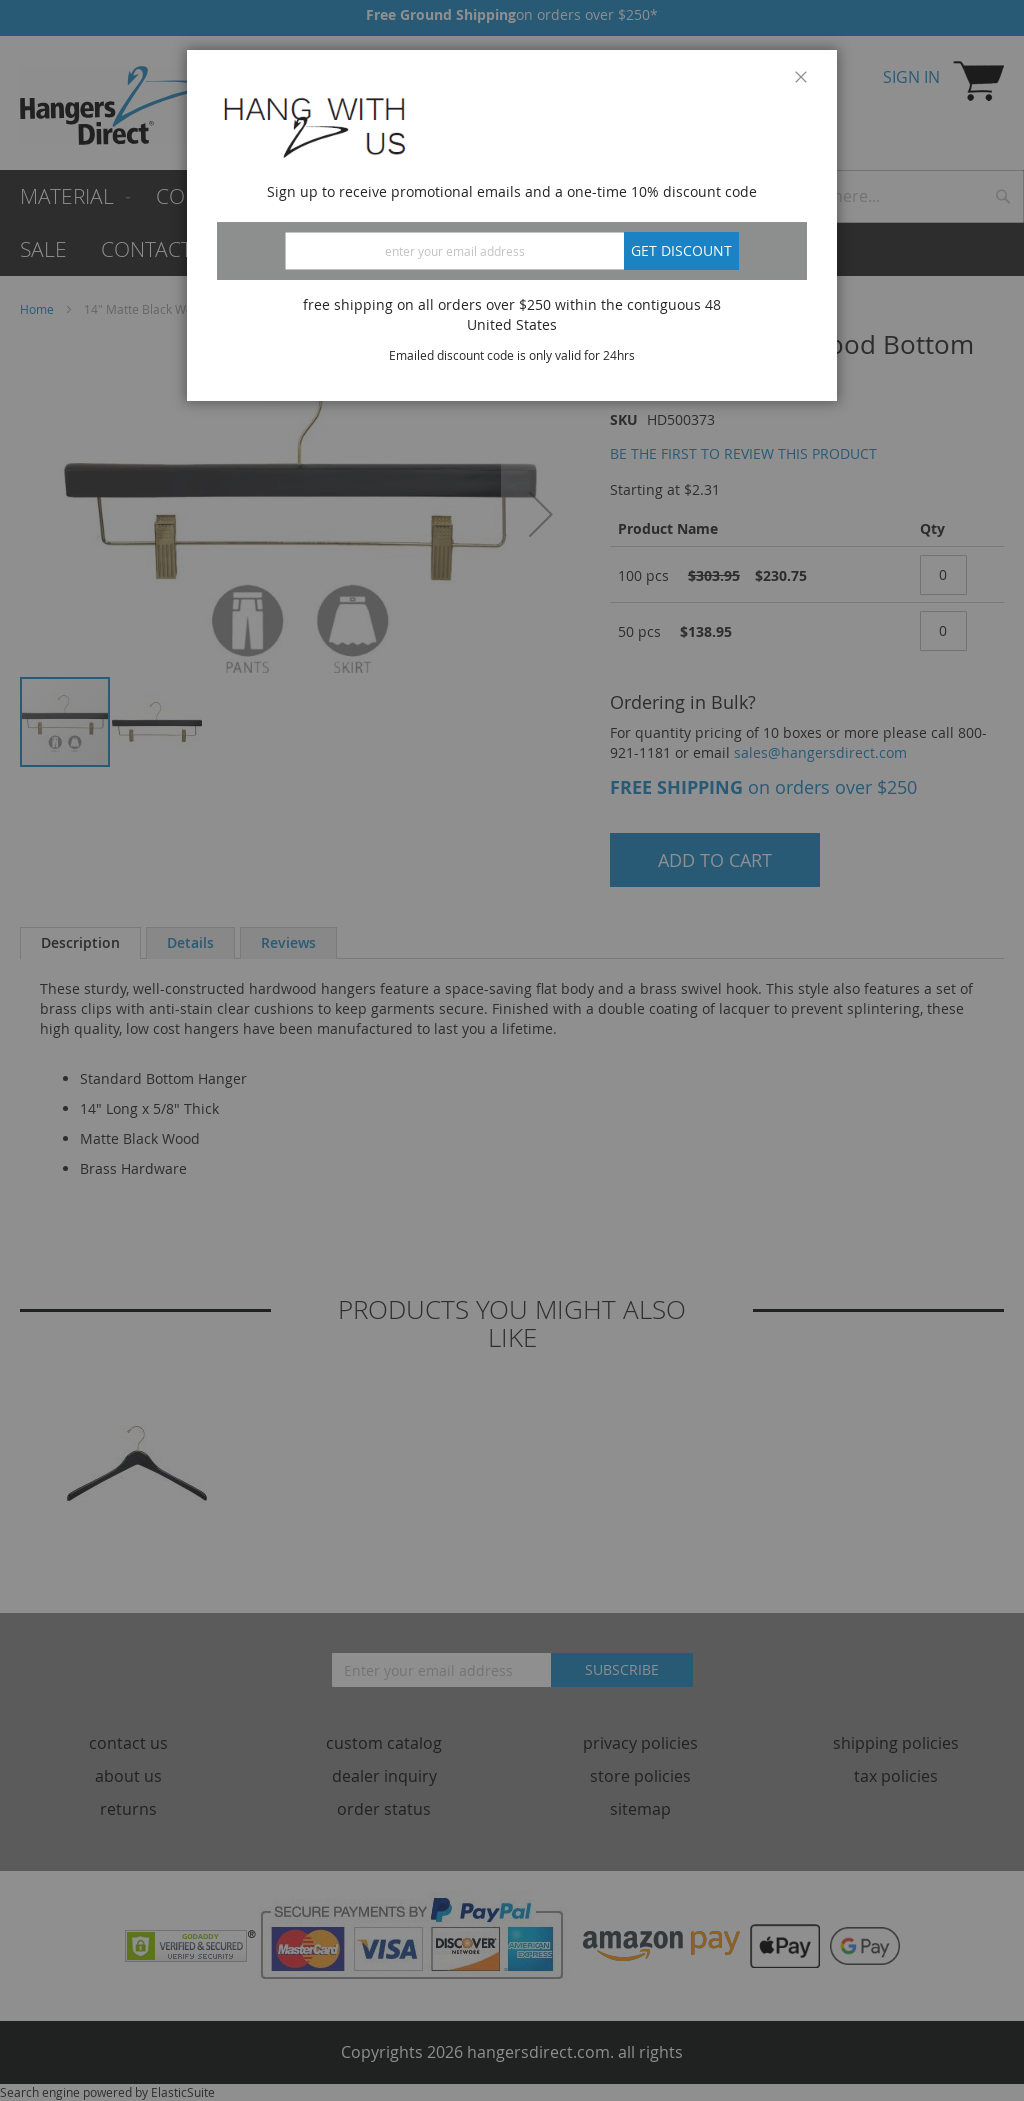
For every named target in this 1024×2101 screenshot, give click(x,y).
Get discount (681, 250)
